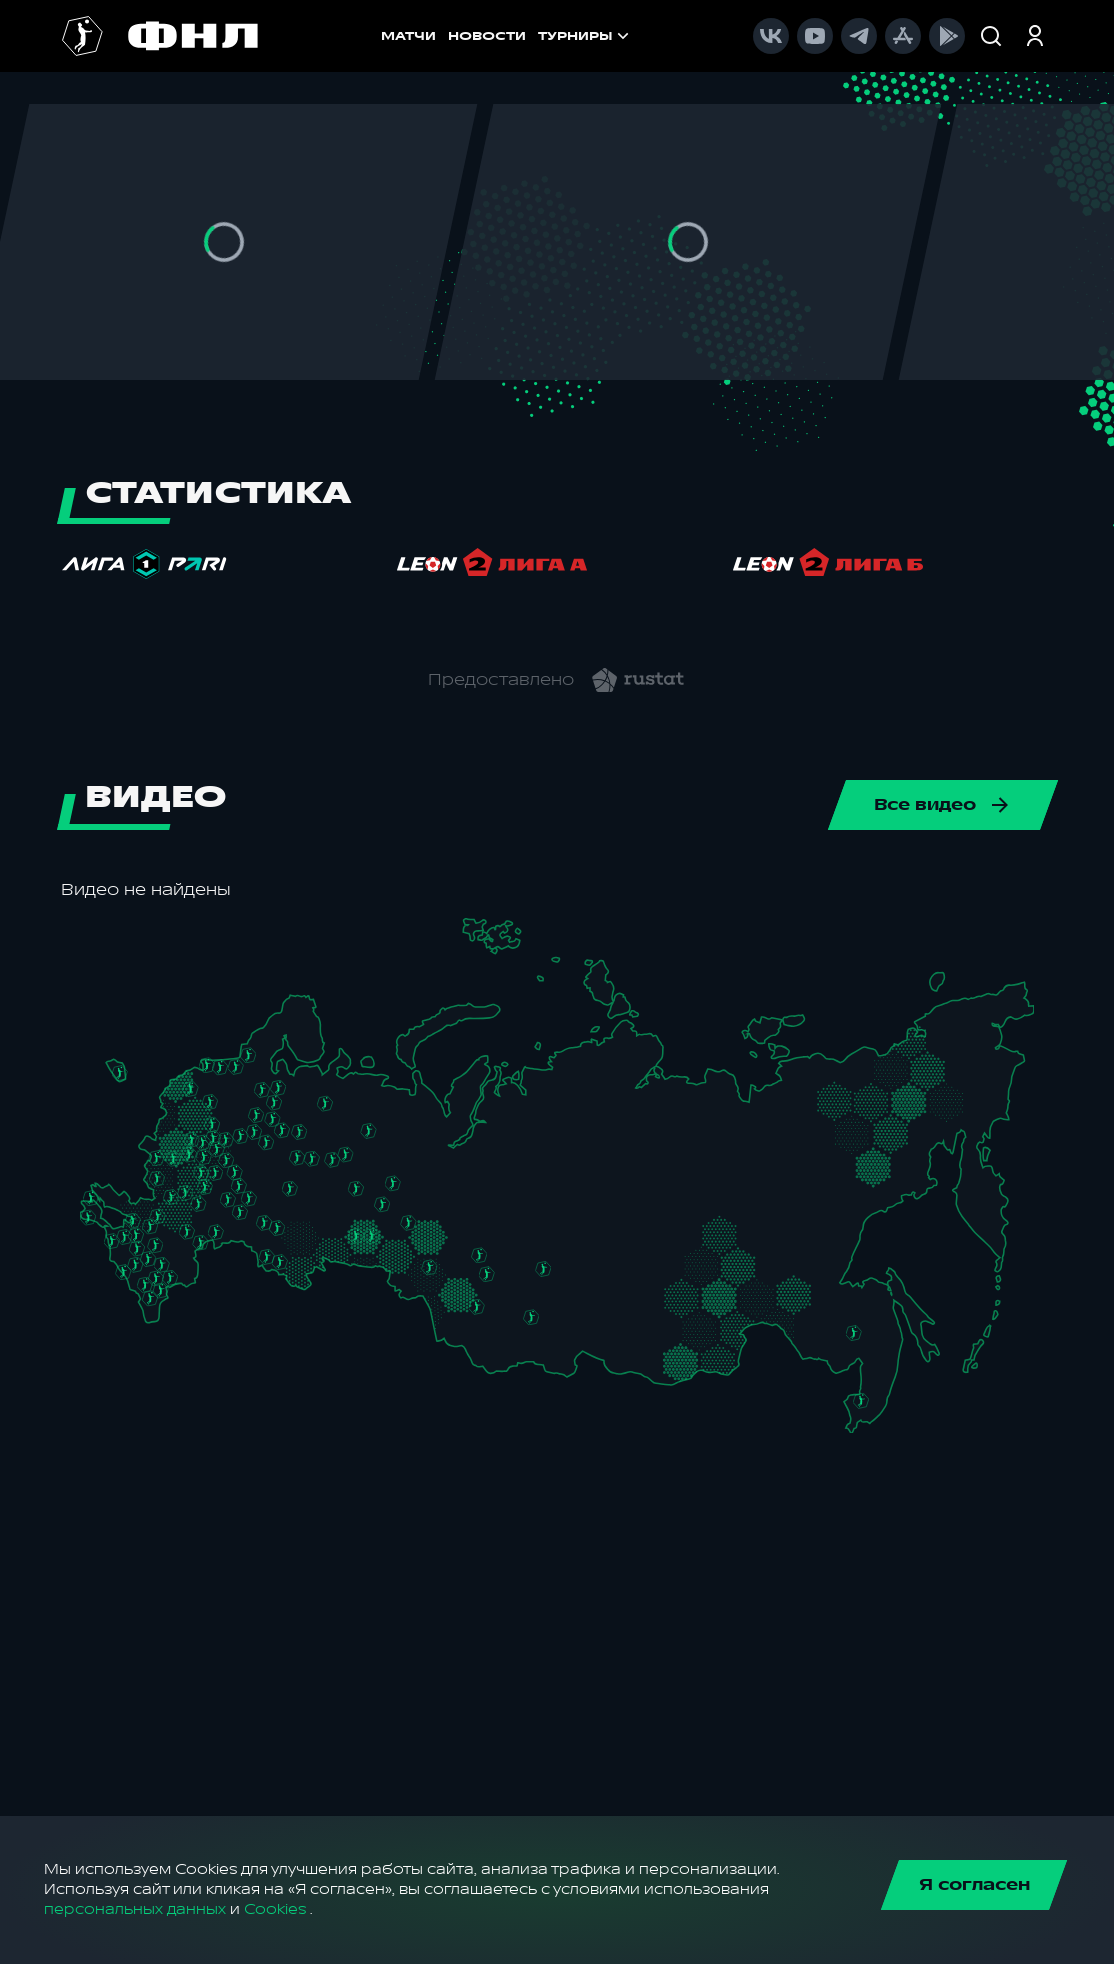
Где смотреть (623, 36)
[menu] (698, 36)
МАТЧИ (312, 36)
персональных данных (135, 1909)
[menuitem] (623, 36)
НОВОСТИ (391, 36)
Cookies (275, 1909)
